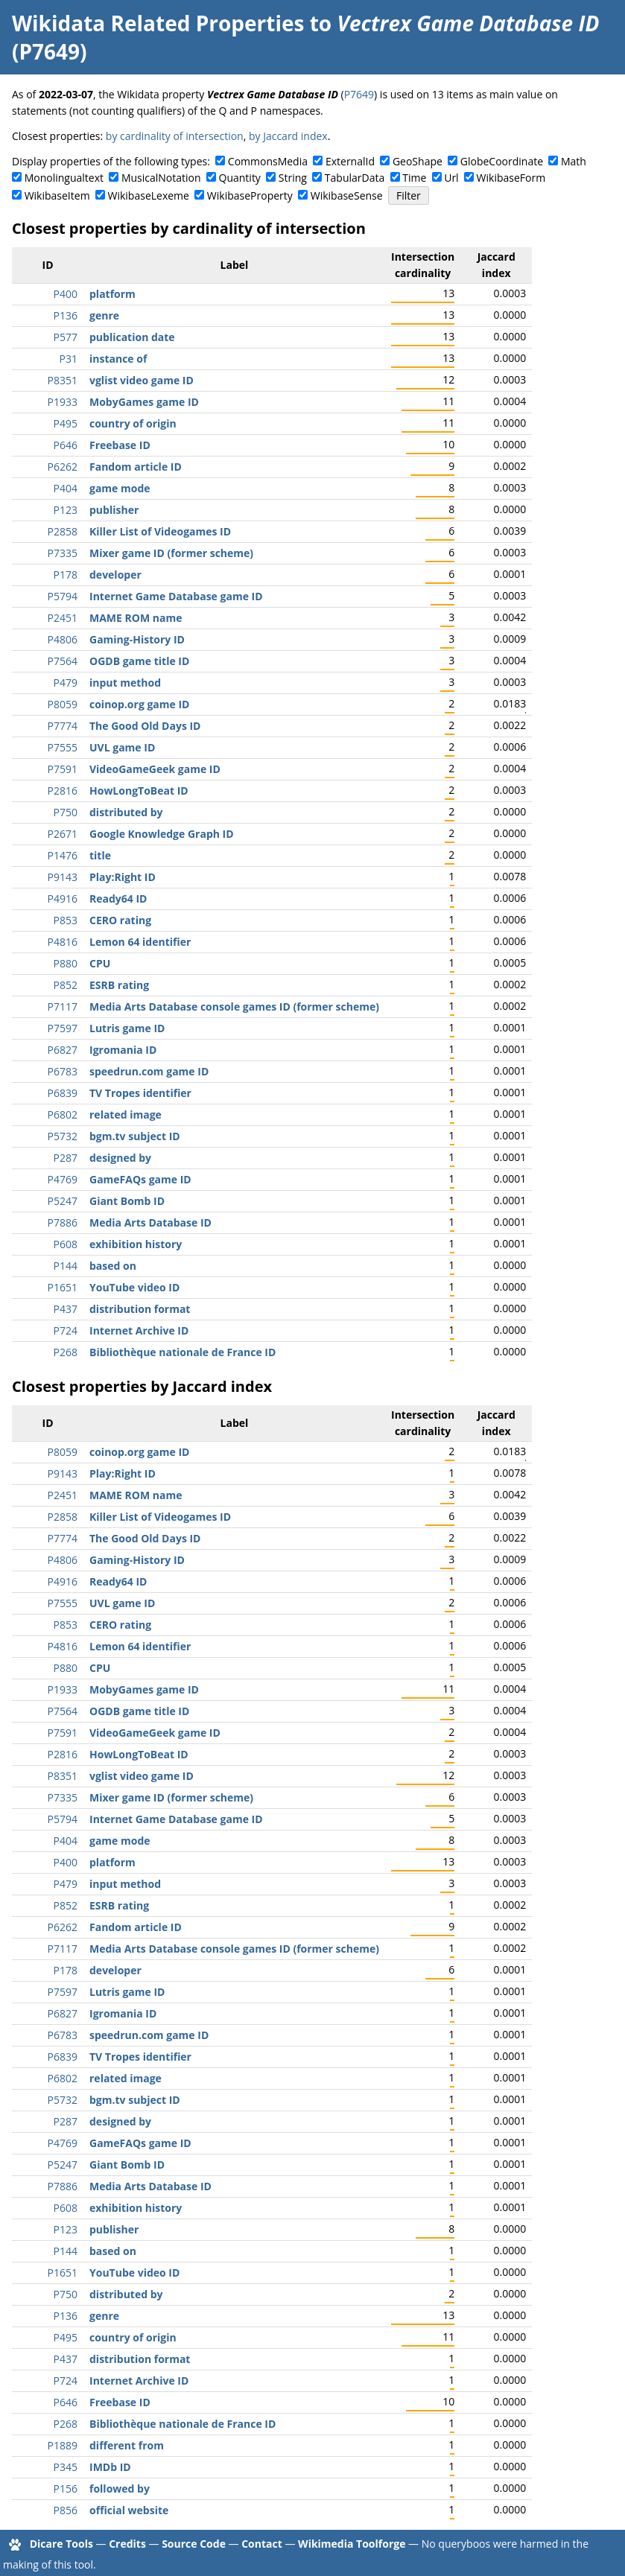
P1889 (62, 2445)
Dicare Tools (61, 2544)
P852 (65, 985)
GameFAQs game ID (140, 1179)
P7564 (62, 661)
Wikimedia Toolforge (351, 2544)
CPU (99, 963)
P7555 (62, 747)
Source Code (194, 2544)
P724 (65, 1330)
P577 (65, 337)
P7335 (62, 553)
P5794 (62, 596)
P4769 (62, 1179)
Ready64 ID (118, 898)
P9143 (62, 877)
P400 (65, 294)
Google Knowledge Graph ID (161, 834)
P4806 (62, 639)
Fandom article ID (135, 466)
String (293, 178)
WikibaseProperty (250, 195)
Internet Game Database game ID (176, 596)
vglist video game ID (141, 380)
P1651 (62, 1287)
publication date (132, 337)
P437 (65, 1309)
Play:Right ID (122, 877)
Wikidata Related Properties (158, 23)
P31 (68, 359)
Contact (261, 2544)
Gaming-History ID (137, 639)
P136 (65, 315)
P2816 (62, 790)
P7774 (62, 726)
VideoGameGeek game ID (155, 769)
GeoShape (417, 161)
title (100, 855)
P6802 (62, 1114)
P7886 (62, 1222)
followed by (119, 2488)
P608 (65, 1244)
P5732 (62, 1136)
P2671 (62, 834)
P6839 (62, 1093)
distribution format (139, 1309)
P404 (65, 488)
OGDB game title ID (139, 661)
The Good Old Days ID (144, 726)
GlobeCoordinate (501, 161)
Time (414, 178)
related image (125, 1114)
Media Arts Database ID (150, 1222)
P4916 (62, 898)
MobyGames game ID (144, 402)
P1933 (62, 402)
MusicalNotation (161, 178)
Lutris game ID (127, 1028)
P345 (65, 2467)
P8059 (62, 704)
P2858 (62, 531)
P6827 (62, 1050)
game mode (119, 488)
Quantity (240, 178)
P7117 (62, 1006)
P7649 (359, 94)
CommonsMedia (268, 161)
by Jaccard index (288, 136)
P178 (65, 574)
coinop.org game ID (139, 704)
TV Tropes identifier (140, 1093)
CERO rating (120, 920)
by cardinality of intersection (175, 136)
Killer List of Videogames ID (160, 531)
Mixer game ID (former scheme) (171, 553)
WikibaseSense (347, 195)
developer (115, 574)
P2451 (62, 618)
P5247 (62, 1201)
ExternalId (350, 161)
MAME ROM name (135, 618)
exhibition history (135, 1244)
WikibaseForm (511, 178)
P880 (65, 963)
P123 (65, 510)
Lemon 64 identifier (140, 942)
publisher (114, 510)
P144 (65, 1266)
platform (112, 294)
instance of (118, 359)
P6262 (62, 466)
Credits (127, 2544)
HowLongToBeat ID (138, 790)
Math (573, 161)
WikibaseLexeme (148, 195)
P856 (65, 2510)
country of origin (133, 423)
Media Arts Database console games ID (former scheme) (234, 1006)
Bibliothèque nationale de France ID (182, 1352)
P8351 (62, 380)
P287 (65, 1158)
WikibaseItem (57, 195)
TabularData (354, 178)
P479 (65, 682)
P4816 (62, 942)
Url (451, 178)
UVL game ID (122, 747)
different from (126, 2445)
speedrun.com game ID (149, 1071)
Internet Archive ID (138, 1330)
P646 (65, 445)
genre (104, 315)
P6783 (62, 1071)
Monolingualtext (64, 178)
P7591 (62, 769)
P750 (65, 812)
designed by (120, 1158)
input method (125, 682)
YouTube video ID (134, 1287)
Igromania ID (122, 1050)
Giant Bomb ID (127, 1201)
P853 (65, 920)
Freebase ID (119, 445)
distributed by (126, 812)
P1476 (62, 855)
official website (128, 2510)
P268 (65, 1352)
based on (112, 1266)
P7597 (62, 1028)
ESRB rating (119, 985)
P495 (65, 423)
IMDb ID (110, 2467)
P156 (65, 2488)
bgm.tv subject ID (134, 1136)
